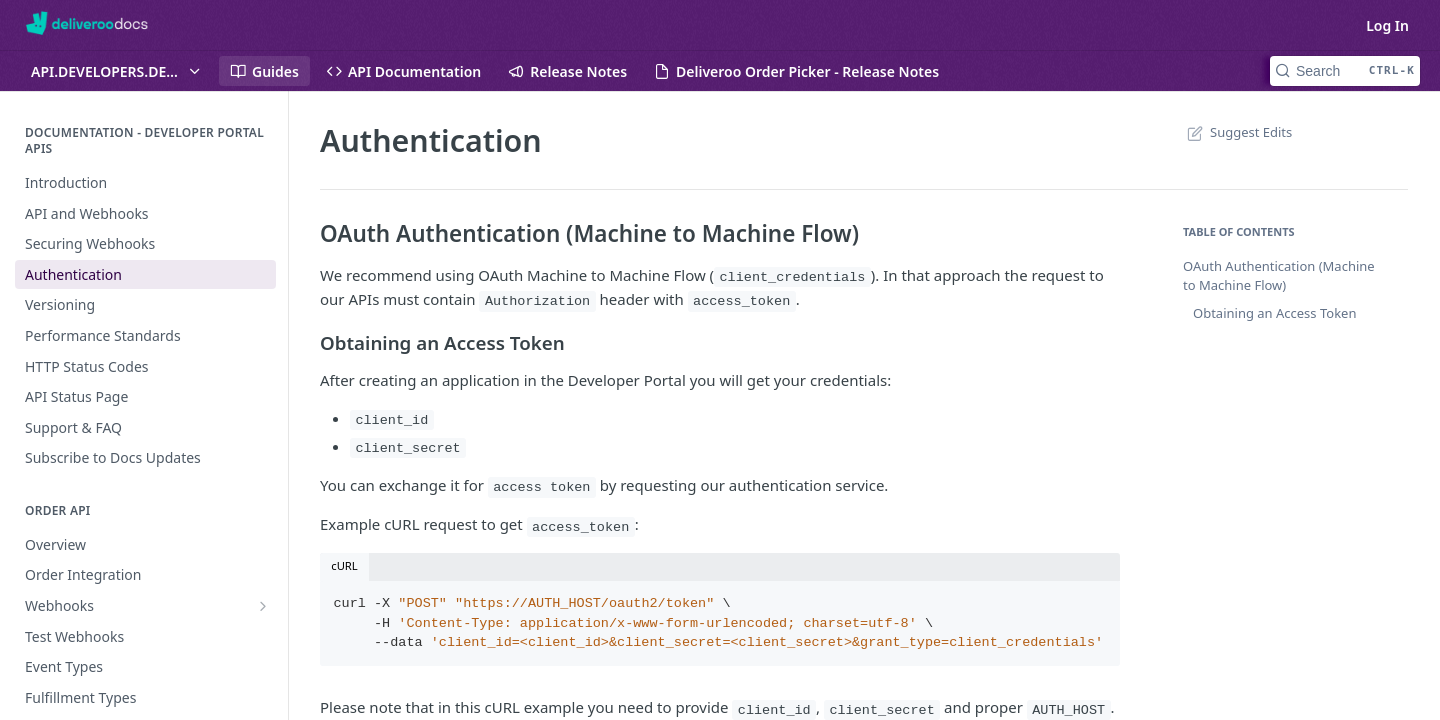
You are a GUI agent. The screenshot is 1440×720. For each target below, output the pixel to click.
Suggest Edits (1237, 132)
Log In (1387, 25)
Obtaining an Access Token (1274, 313)
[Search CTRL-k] (1345, 71)
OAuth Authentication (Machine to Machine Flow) (1279, 276)
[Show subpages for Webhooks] (263, 606)
